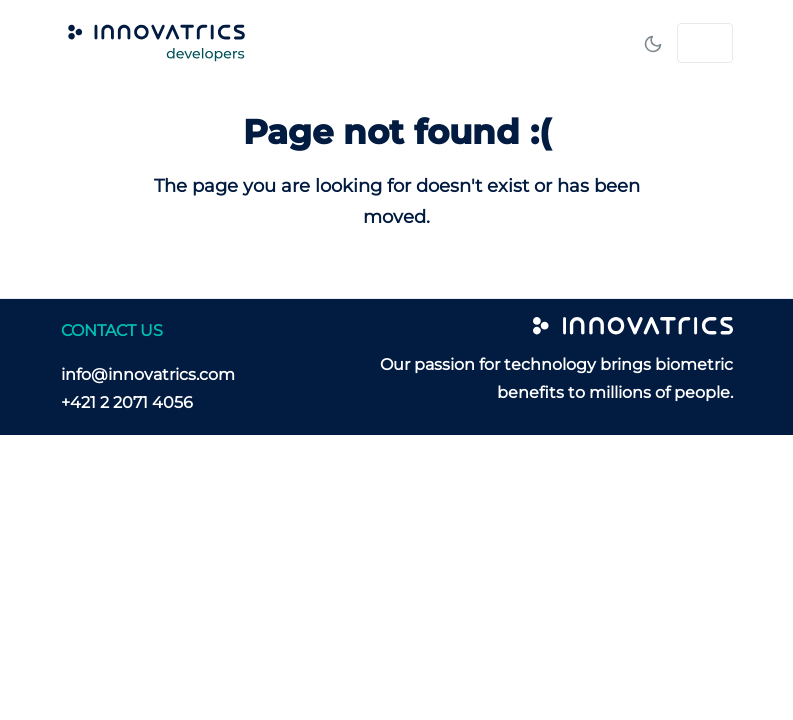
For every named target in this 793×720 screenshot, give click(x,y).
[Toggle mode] (653, 43)
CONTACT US (112, 330)
